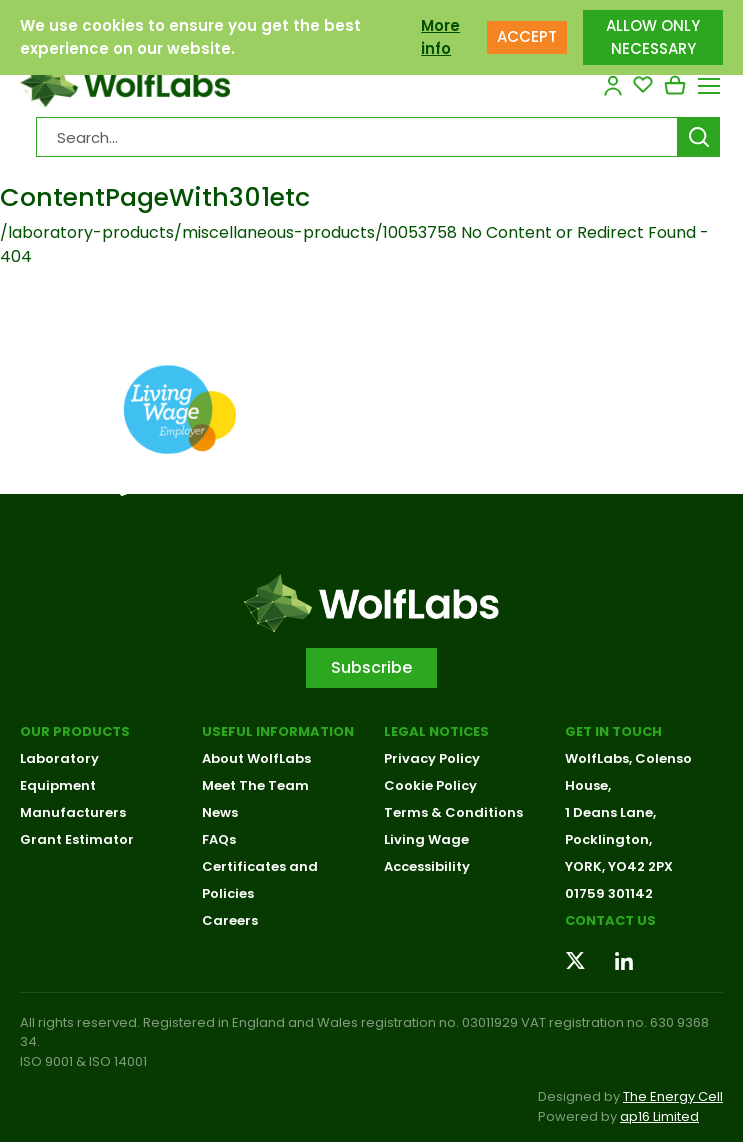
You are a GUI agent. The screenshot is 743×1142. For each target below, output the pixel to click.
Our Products (75, 731)
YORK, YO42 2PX (619, 866)
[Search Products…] (357, 137)
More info (440, 32)
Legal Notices (436, 731)
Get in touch (613, 731)
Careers (230, 920)
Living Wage (426, 839)
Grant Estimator (77, 839)
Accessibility (427, 866)
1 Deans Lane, (610, 812)
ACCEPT (527, 31)
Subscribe (371, 667)
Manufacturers (73, 812)
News (220, 812)
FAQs (219, 839)
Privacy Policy (432, 758)
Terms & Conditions (453, 812)
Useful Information (278, 731)
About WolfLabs (256, 758)
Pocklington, (608, 839)
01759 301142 (609, 893)
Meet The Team (255, 785)
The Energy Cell (673, 1096)
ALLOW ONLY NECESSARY (653, 32)
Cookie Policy (430, 785)
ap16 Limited (659, 1116)
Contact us (610, 920)
